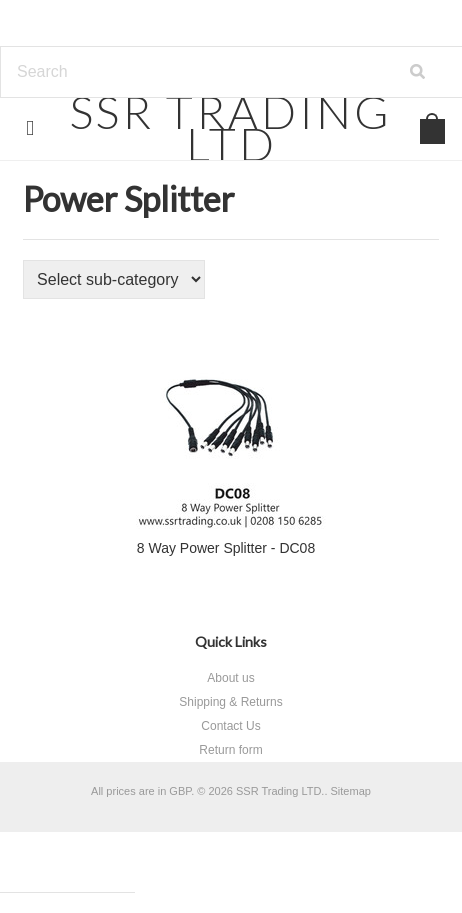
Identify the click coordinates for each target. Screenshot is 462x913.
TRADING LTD (231, 127)
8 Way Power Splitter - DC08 (226, 548)
